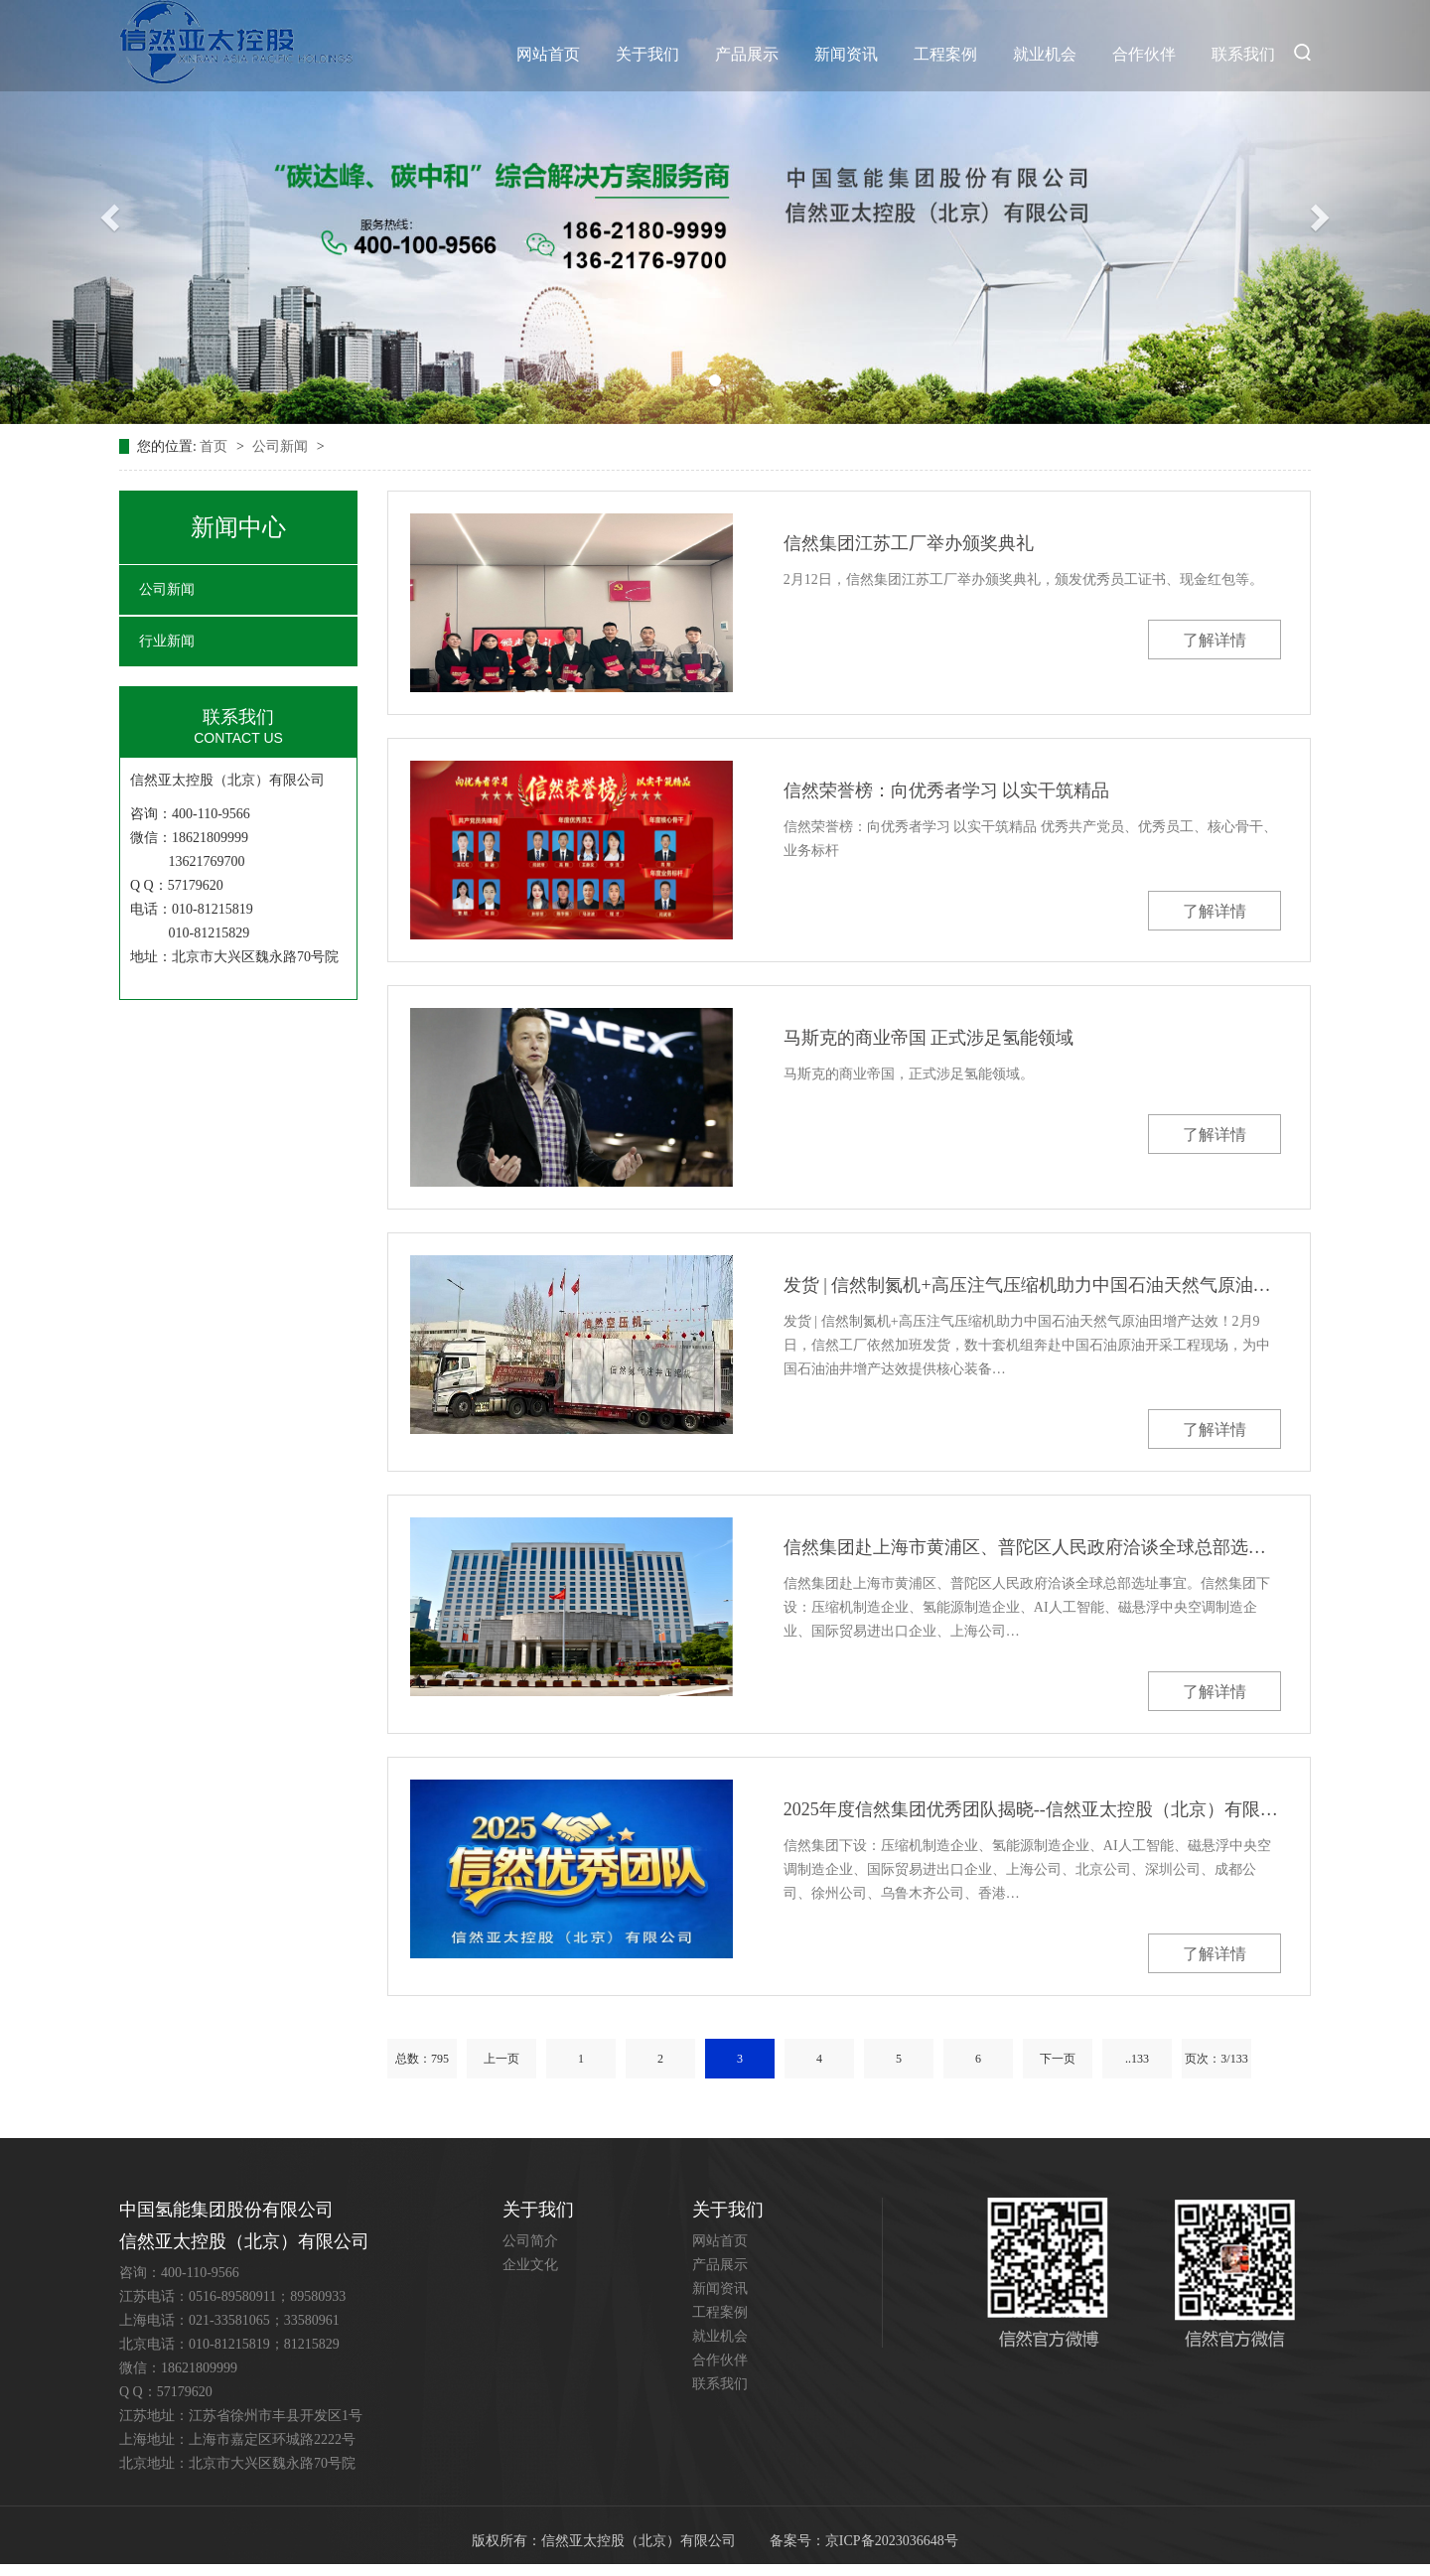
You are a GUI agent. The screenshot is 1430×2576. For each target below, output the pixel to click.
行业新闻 (167, 641)
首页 (215, 446)
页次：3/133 (1216, 2059)
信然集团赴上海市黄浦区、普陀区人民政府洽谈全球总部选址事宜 (1032, 1547)
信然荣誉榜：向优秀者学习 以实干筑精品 (947, 790)
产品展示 (747, 54)
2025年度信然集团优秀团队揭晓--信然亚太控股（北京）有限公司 (1032, 1809)
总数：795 (422, 2059)
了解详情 (1214, 640)
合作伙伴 (1144, 54)
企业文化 (530, 2264)
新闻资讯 (846, 54)
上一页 (501, 2059)
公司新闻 (282, 446)
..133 (1137, 2059)
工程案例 (945, 54)
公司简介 (530, 2240)
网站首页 (548, 54)
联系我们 (1243, 54)
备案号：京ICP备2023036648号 (864, 2540)
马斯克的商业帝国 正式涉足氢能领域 (929, 1038)
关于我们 (647, 54)
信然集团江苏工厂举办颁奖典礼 (909, 543)
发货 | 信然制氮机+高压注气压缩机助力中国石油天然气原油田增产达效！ (1032, 1285)
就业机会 (1044, 54)
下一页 (1057, 2059)
